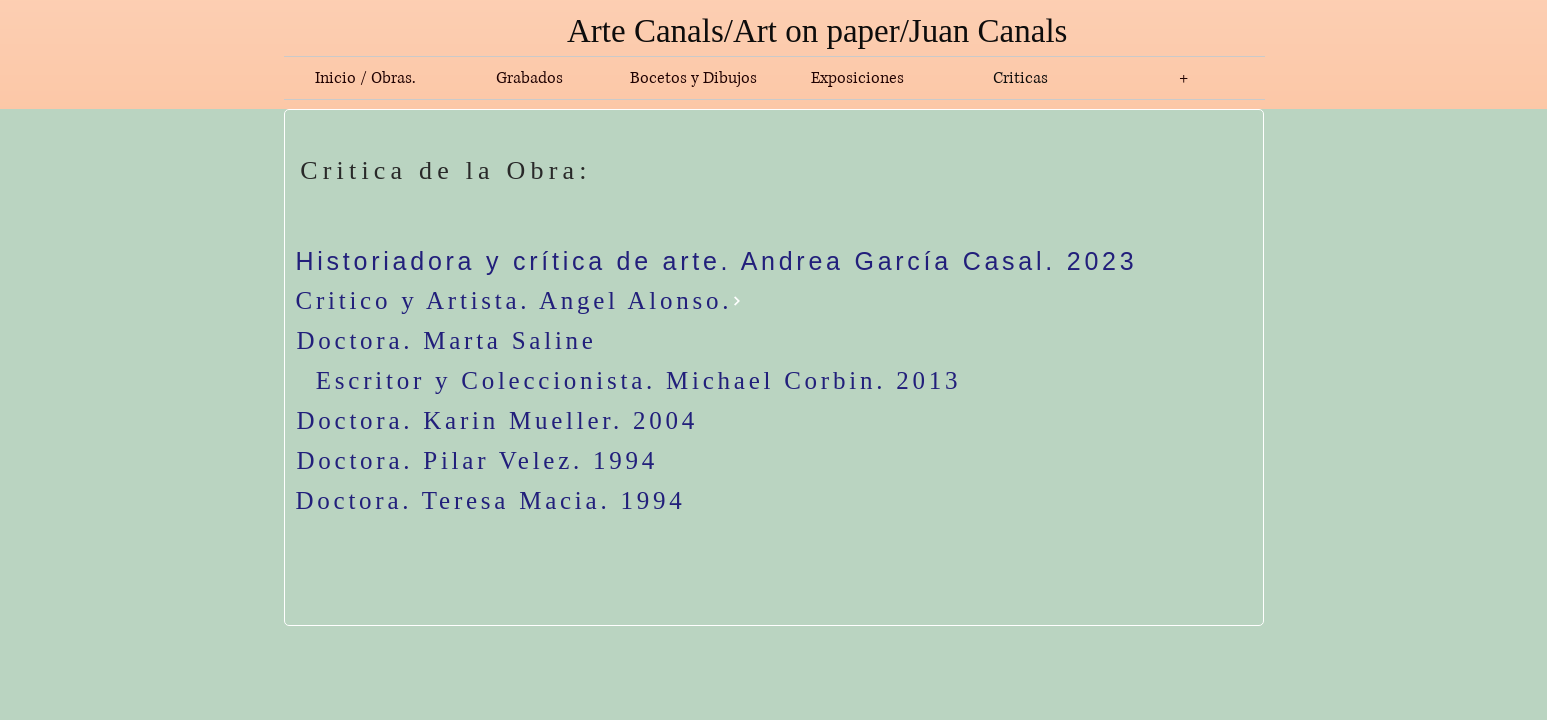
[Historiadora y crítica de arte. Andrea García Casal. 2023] (723, 261)
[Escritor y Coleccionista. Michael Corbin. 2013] (639, 381)
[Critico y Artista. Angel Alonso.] (535, 301)
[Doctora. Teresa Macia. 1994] (644, 501)
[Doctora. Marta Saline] (536, 341)
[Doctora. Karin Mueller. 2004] (729, 421)
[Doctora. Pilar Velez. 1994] (490, 461)
